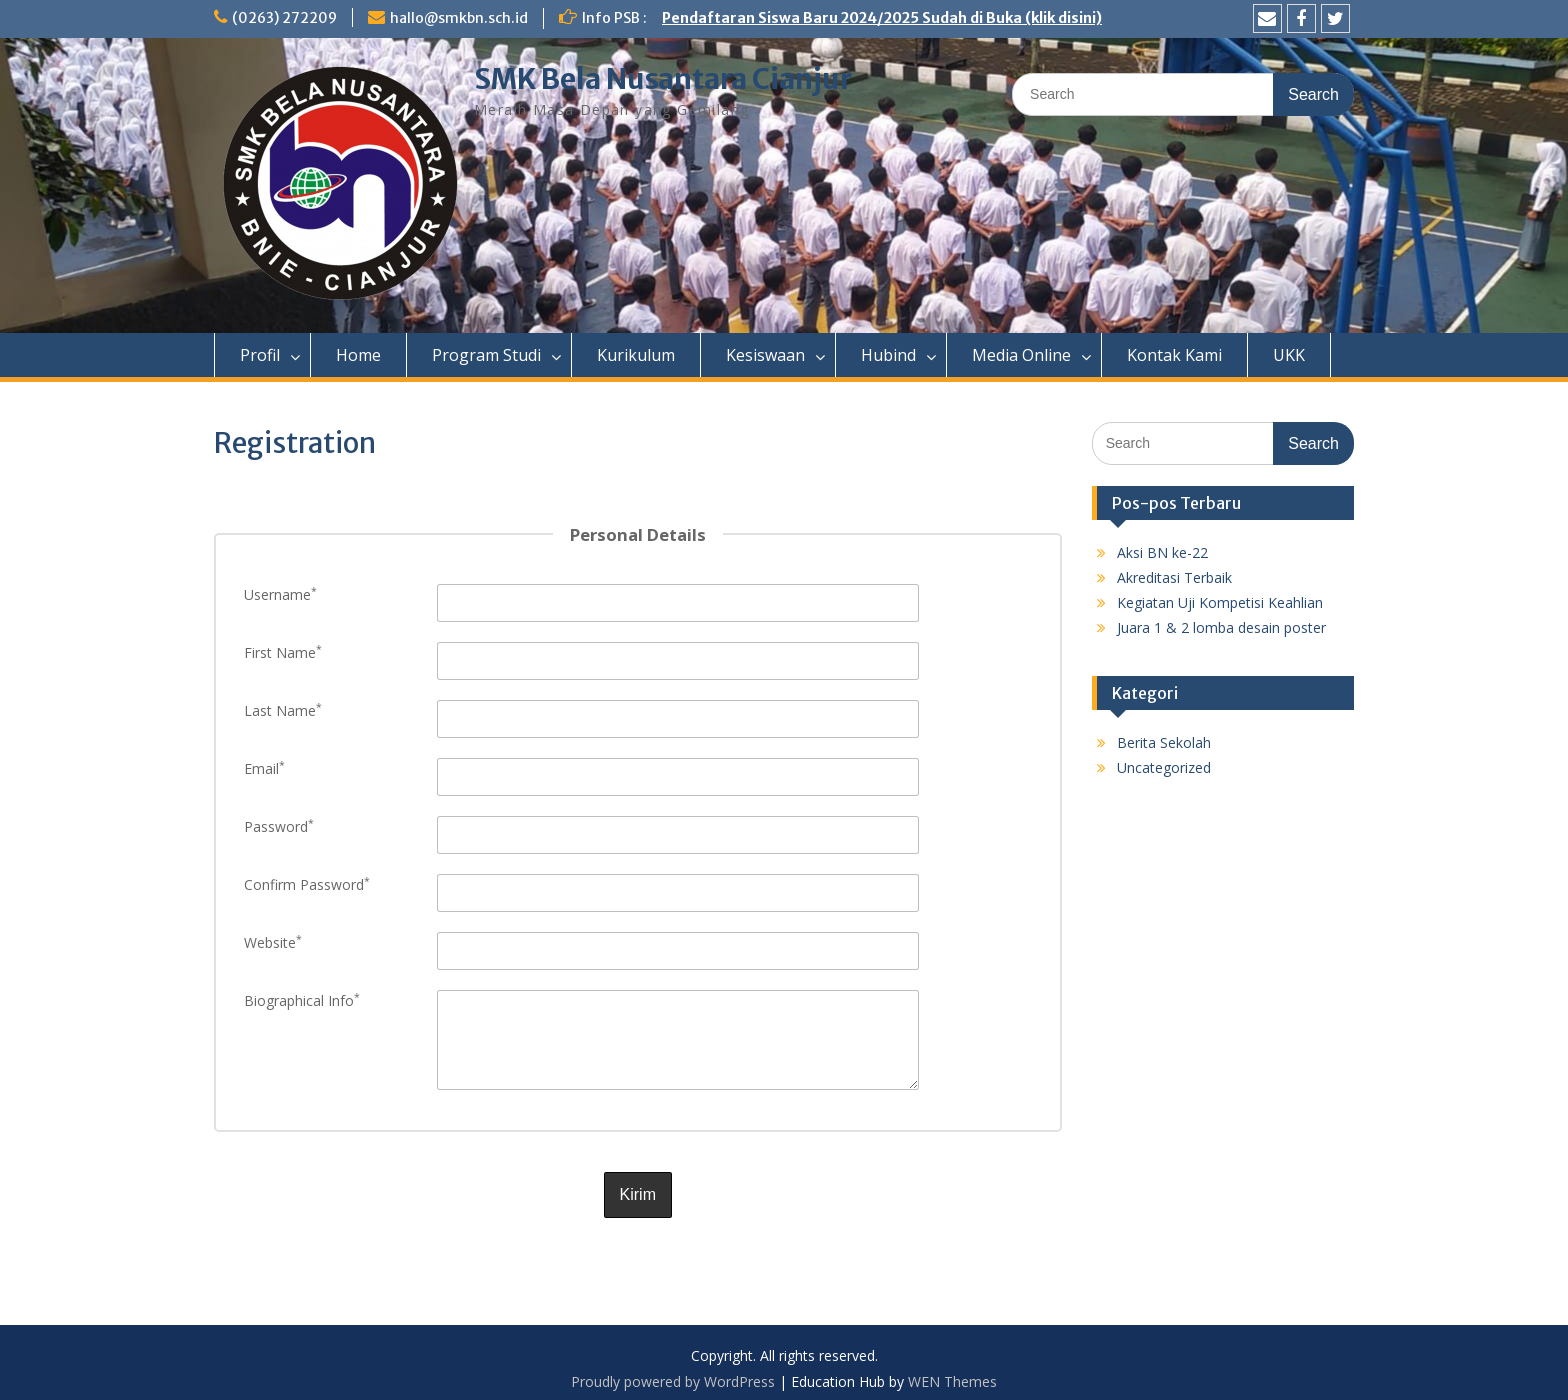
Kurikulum (636, 355)
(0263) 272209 (284, 18)
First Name (283, 652)
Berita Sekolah (1164, 742)
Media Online (1021, 355)
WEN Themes (952, 1374)
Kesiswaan (765, 355)
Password (279, 826)
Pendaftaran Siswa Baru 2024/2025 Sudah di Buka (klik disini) (882, 18)
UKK (1289, 355)
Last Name (283, 710)
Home (358, 355)
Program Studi (486, 355)
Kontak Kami (1174, 355)
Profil (260, 355)
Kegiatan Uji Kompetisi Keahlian (1220, 602)
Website (273, 942)
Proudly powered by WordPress (673, 1374)
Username (280, 594)
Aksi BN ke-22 (1162, 552)
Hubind (888, 355)
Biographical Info (302, 1000)
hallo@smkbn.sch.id (459, 18)
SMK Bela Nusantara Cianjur (663, 79)
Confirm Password (307, 884)
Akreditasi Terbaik (1174, 577)
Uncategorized (1164, 767)
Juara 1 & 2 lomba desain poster (1221, 627)
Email (264, 768)
